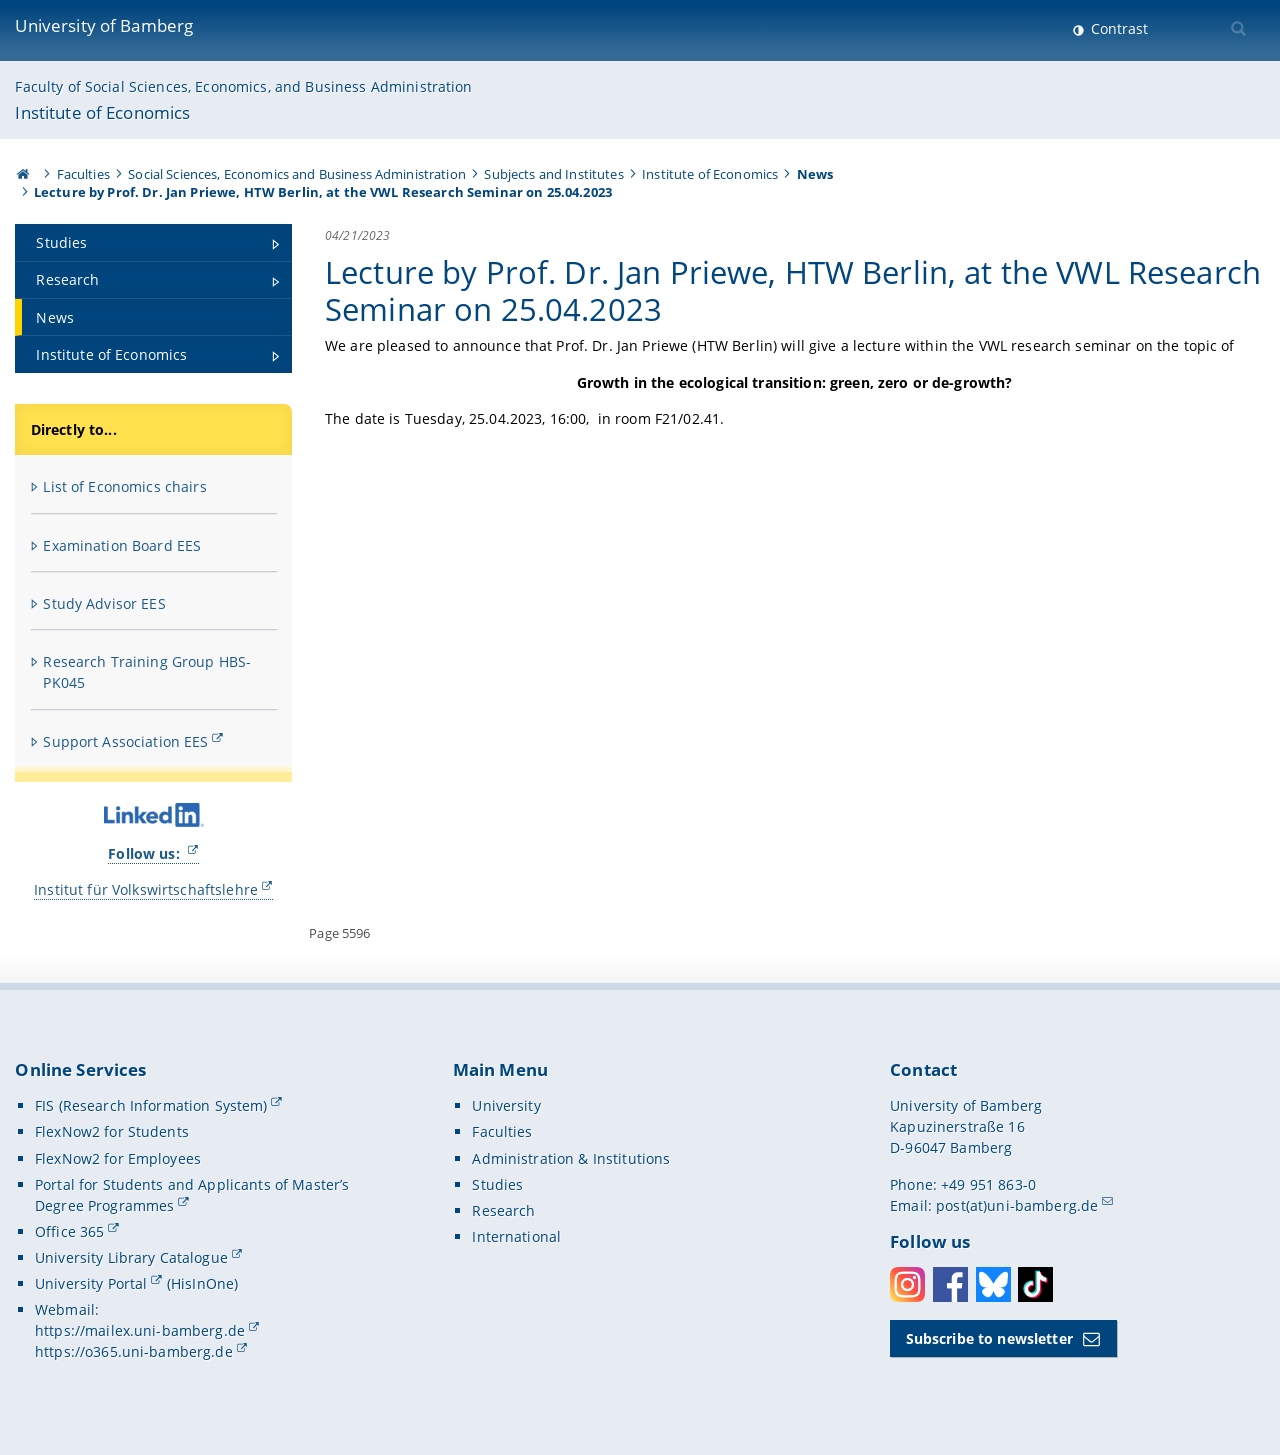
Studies (497, 1184)
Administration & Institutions (571, 1158)
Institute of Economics (102, 112)
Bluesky (993, 1284)
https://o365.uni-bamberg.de (134, 1351)
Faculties (83, 174)
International (516, 1236)
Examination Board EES (122, 545)
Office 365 (69, 1231)
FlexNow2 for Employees (118, 1158)
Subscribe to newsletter (989, 1338)
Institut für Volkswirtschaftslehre (146, 889)
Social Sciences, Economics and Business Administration (297, 174)
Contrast (1117, 28)
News (815, 174)
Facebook (950, 1284)
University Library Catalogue (131, 1257)
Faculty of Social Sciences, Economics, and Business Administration (243, 86)
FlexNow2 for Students (112, 1131)
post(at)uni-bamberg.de (1017, 1205)
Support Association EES (125, 741)
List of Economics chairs (124, 486)
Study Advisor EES (104, 603)
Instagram (907, 1284)
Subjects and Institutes (553, 174)
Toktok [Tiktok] (1035, 1284)
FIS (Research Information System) (151, 1105)
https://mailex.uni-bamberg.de (140, 1330)
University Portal (91, 1283)
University (506, 1105)
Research (503, 1210)
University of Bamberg (104, 25)
